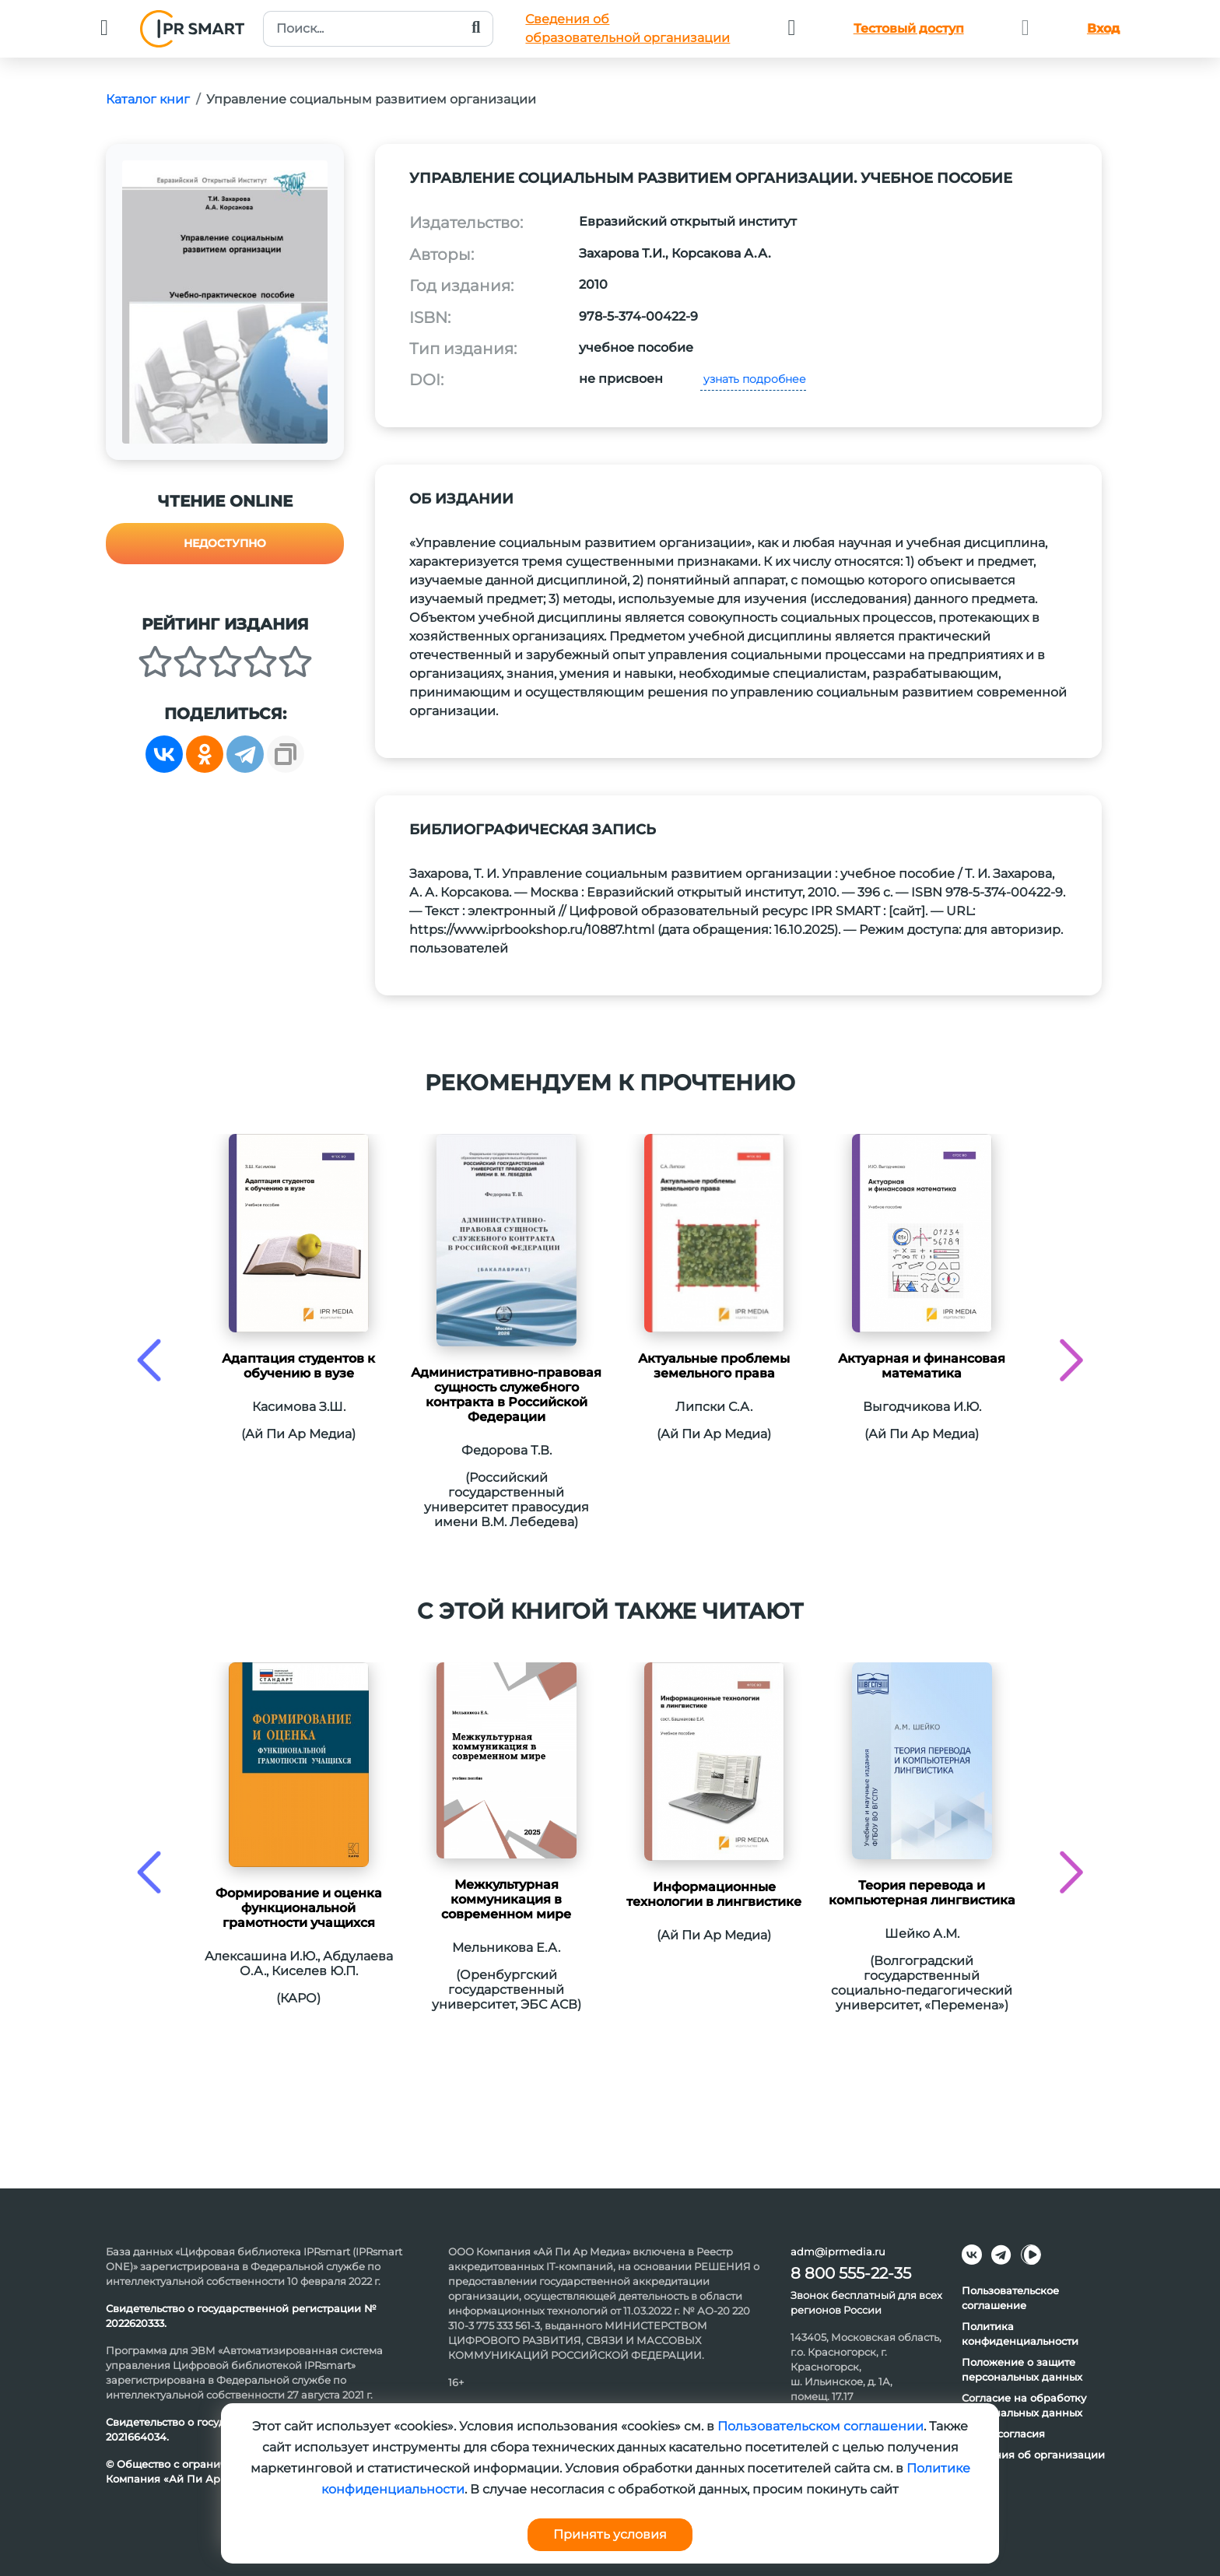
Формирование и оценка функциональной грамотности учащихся (299, 1908)
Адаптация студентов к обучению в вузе (298, 1366)
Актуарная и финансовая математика (921, 1366)
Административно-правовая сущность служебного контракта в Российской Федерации (506, 1394)
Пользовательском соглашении (820, 2426)
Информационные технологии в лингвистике (713, 1894)
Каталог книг (148, 99)
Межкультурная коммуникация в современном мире (506, 1899)
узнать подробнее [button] (753, 379)
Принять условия (610, 2534)
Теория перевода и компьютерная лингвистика (922, 1892)
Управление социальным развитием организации (371, 99)
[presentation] (149, 1360)
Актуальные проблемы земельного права (714, 1366)
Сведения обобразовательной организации (627, 28)
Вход (1103, 28)
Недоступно (225, 543)
